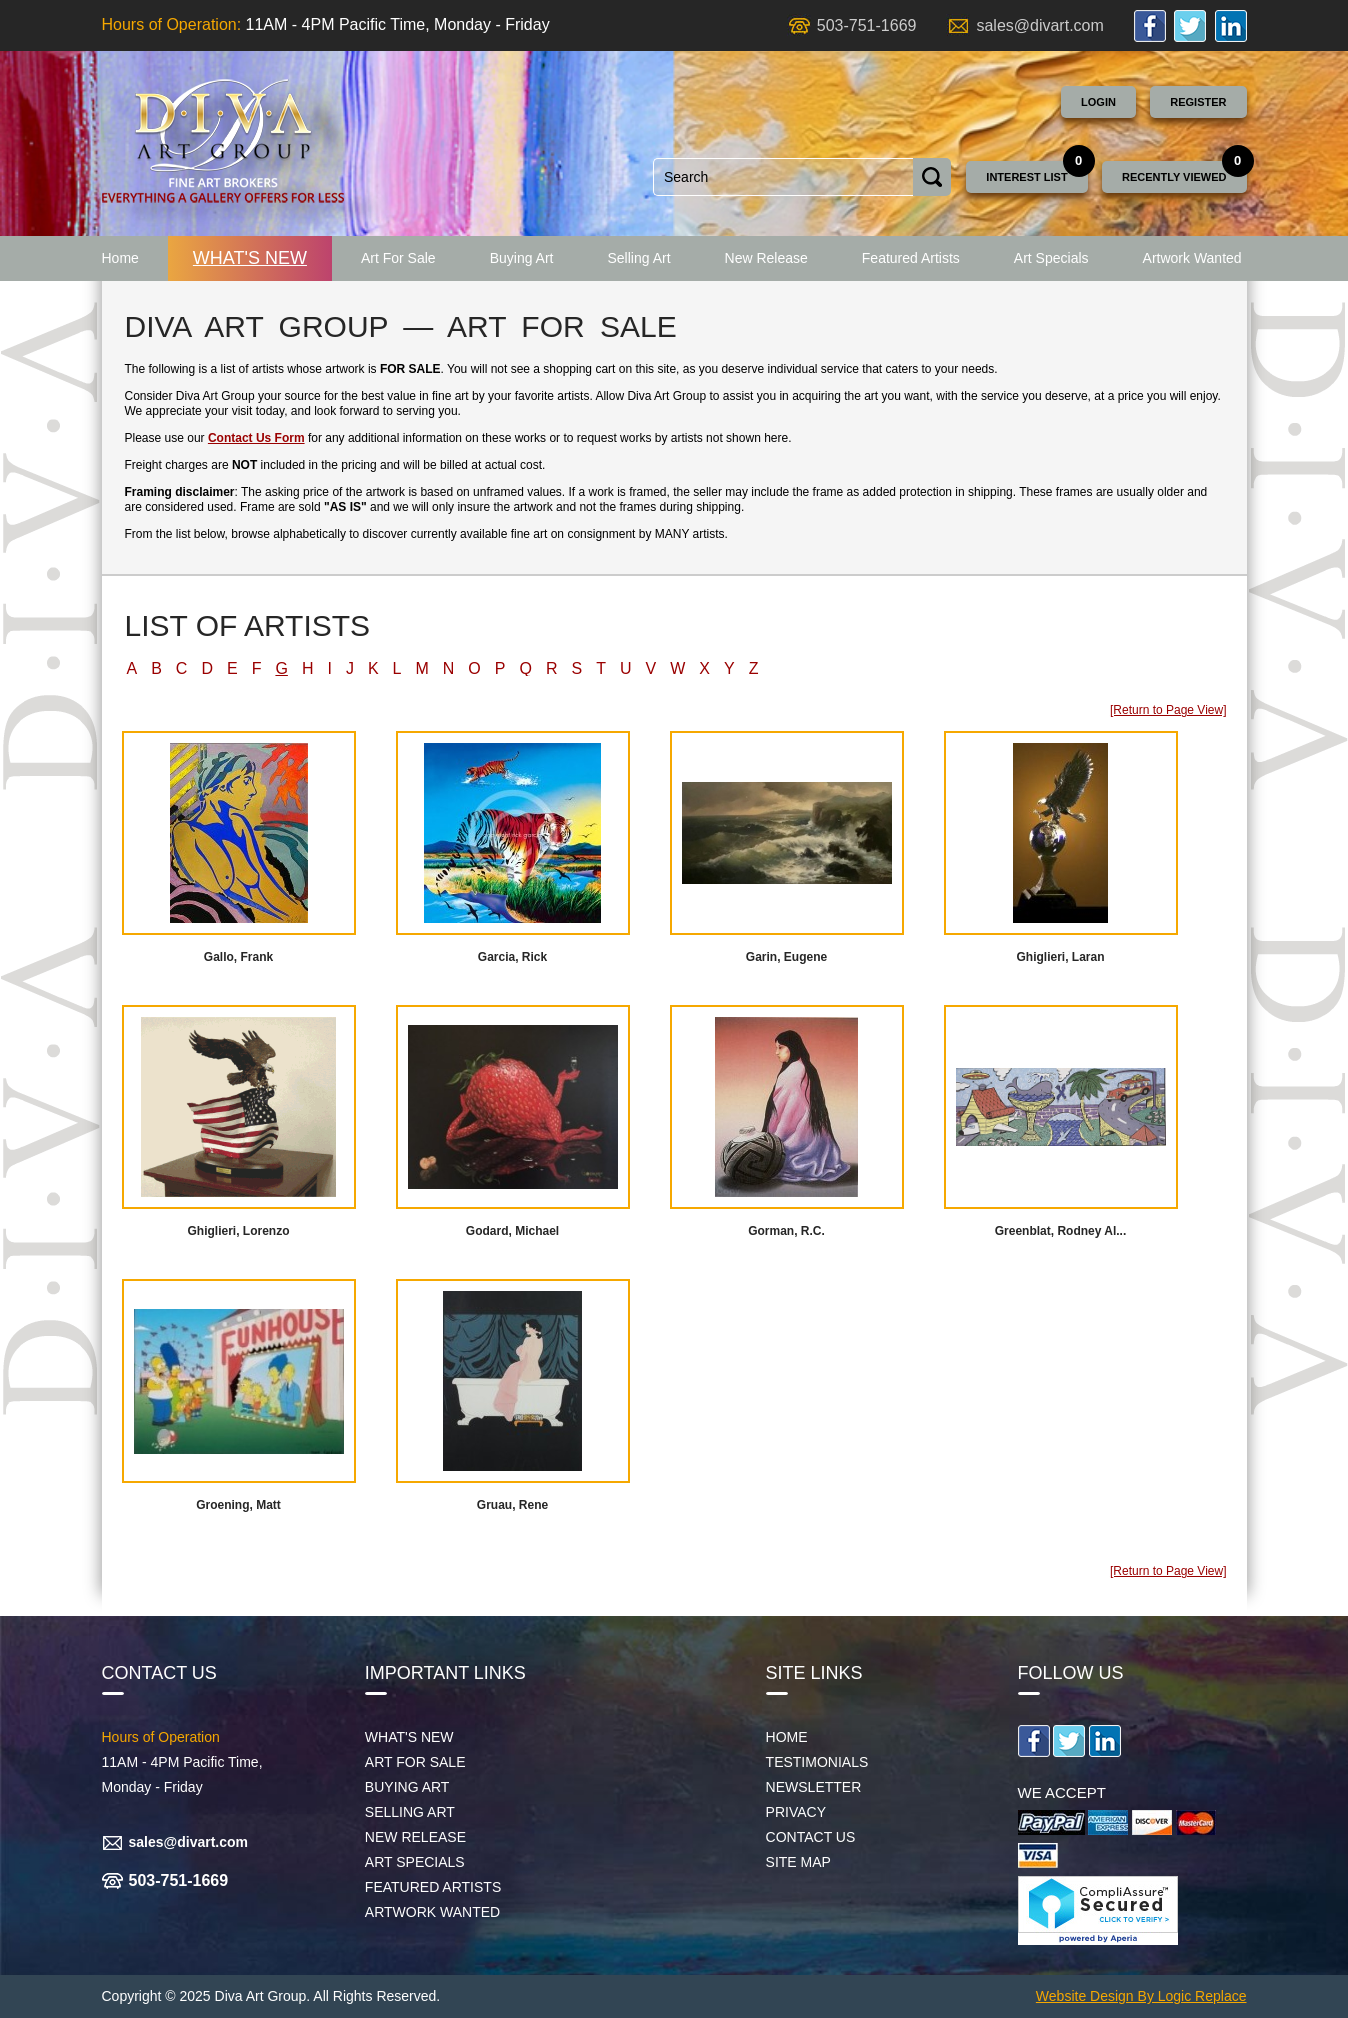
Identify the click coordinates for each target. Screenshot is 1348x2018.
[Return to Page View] (1168, 710)
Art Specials (1051, 258)
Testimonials (817, 1762)
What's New (250, 258)
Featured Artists (911, 258)
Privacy (796, 1812)
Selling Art (638, 258)
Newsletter (814, 1787)
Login (1098, 102)
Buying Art (522, 258)
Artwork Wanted (1192, 258)
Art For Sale (398, 258)
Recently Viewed (1174, 177)
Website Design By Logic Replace (1141, 1996)
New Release (766, 258)
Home (120, 258)
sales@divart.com (1039, 25)
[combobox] (783, 177)
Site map (798, 1862)
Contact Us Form (256, 438)
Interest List (1026, 177)
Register (1198, 102)
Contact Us (811, 1837)
